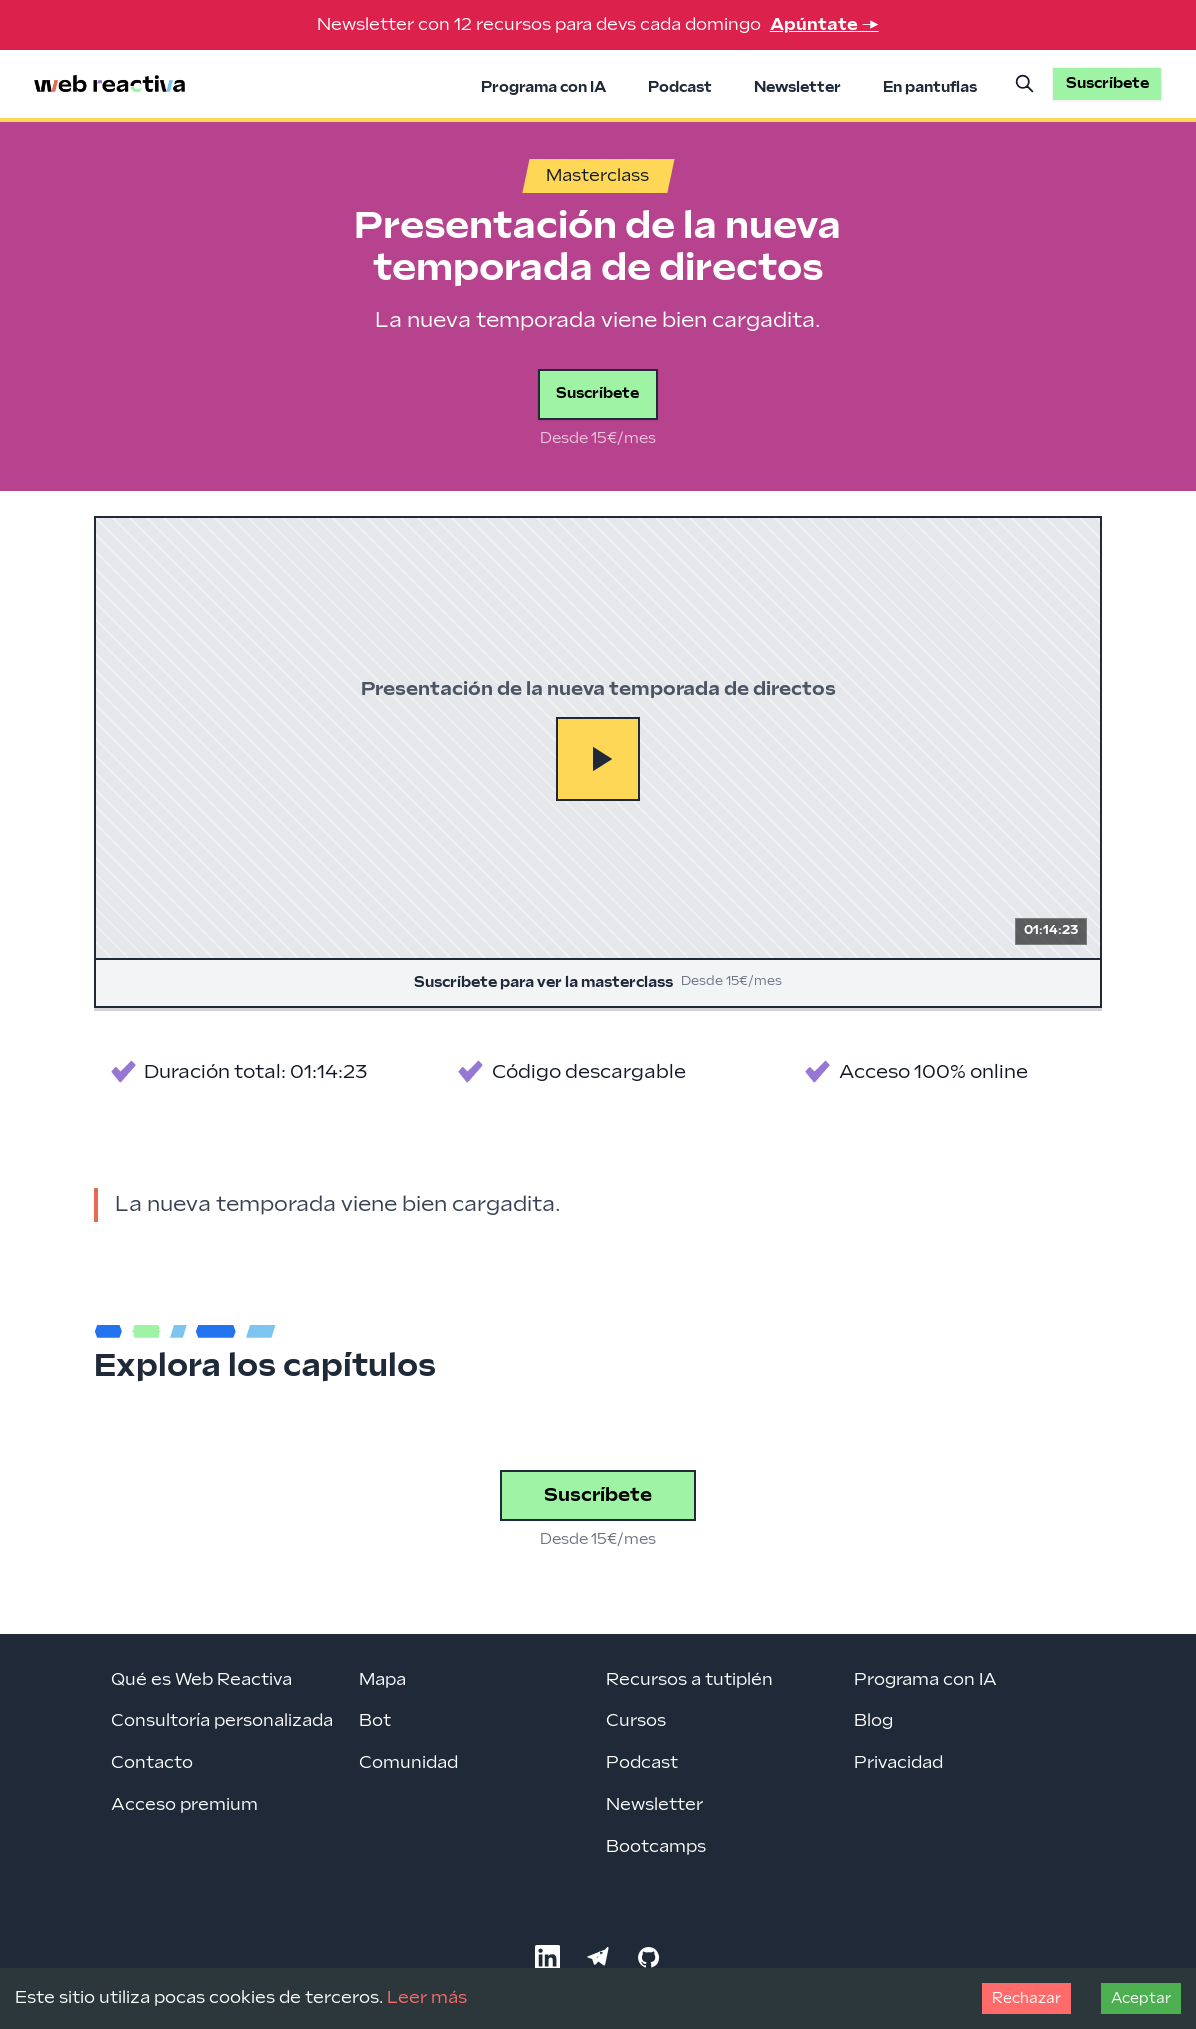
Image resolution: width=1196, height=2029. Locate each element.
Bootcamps (656, 1847)
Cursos (636, 1721)
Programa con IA (543, 87)
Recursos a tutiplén (689, 1680)
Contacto (152, 1763)
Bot (375, 1721)
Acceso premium (184, 1805)
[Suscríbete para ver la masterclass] (598, 761)
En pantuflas (930, 87)
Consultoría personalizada (222, 1721)
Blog (873, 1721)
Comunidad (408, 1763)
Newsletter (797, 87)
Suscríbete (597, 393)
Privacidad (898, 1763)
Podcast (680, 87)
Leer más (427, 1998)
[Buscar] (1025, 84)
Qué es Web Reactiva (201, 1680)
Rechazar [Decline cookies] (1026, 1998)
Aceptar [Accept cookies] (1141, 1998)
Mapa (382, 1680)
